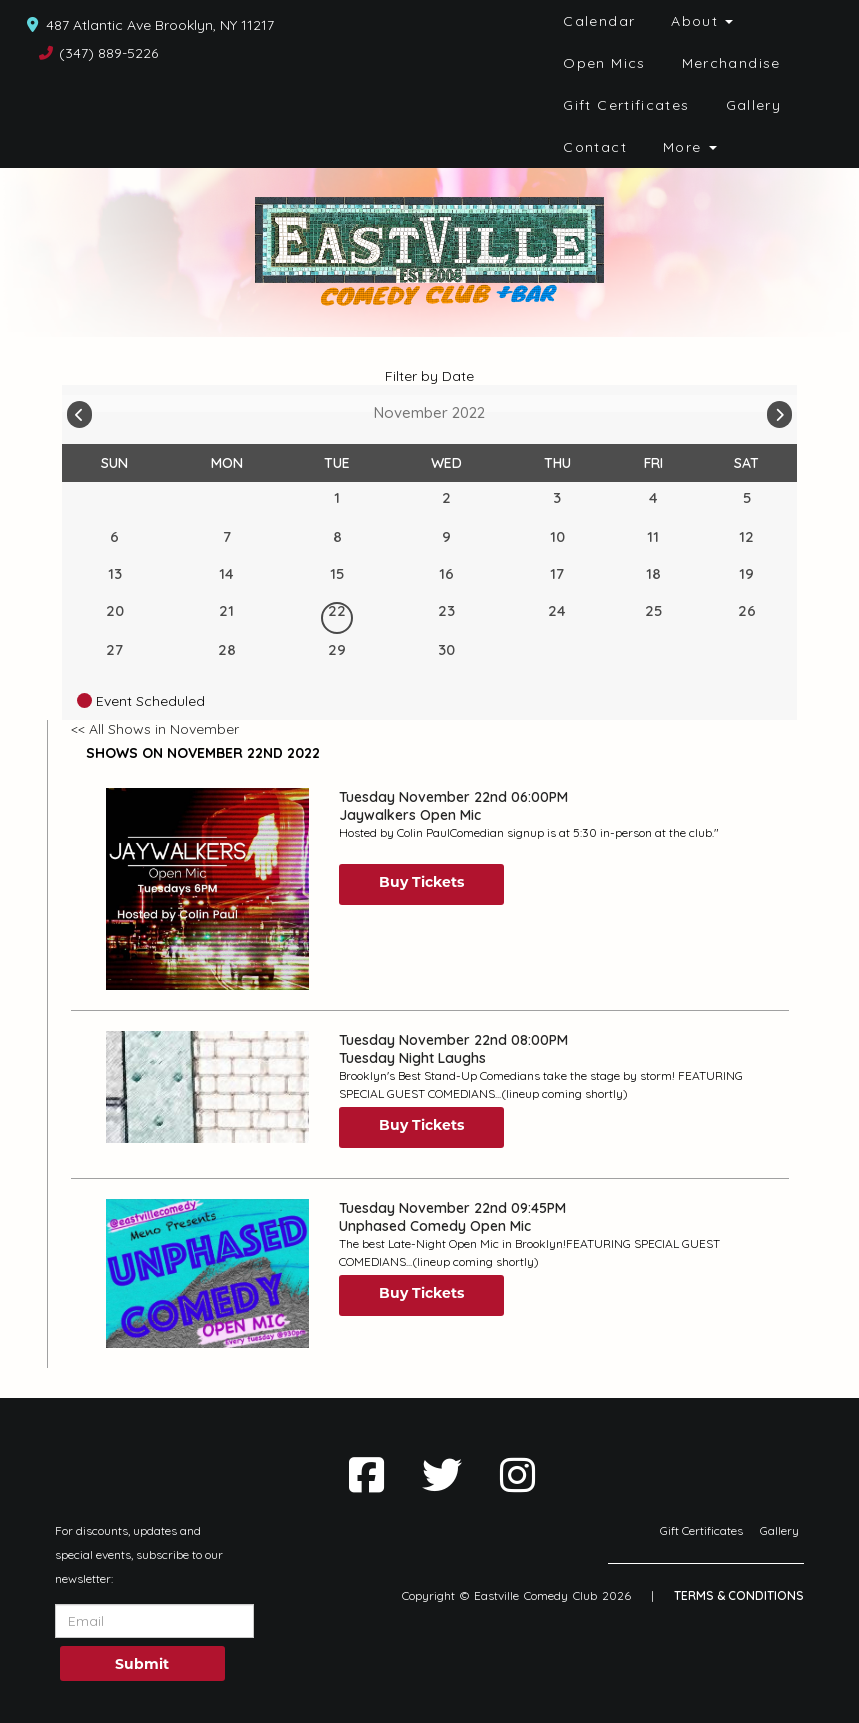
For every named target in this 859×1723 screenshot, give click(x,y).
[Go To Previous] (79, 410)
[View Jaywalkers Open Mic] (207, 889)
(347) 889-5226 (108, 53)
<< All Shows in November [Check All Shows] (155, 729)
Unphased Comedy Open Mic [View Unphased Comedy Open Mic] (435, 1226)
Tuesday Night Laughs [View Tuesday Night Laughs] (412, 1058)
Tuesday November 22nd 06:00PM (453, 797)
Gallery (754, 105)
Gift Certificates (626, 105)
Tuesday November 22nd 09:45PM (452, 1208)
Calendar (599, 21)
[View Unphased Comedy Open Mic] (207, 1273)
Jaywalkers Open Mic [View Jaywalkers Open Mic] (410, 815)
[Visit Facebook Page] (366, 1475)
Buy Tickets (421, 882)
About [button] (702, 21)
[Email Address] (154, 1621)
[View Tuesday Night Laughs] (207, 1087)
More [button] (690, 147)
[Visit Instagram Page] (517, 1475)
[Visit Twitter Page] (442, 1475)
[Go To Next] (779, 410)
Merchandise (731, 63)
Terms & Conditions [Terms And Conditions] (739, 1595)
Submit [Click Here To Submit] (142, 1664)
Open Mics (604, 63)
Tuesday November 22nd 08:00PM (453, 1040)
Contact (595, 147)
